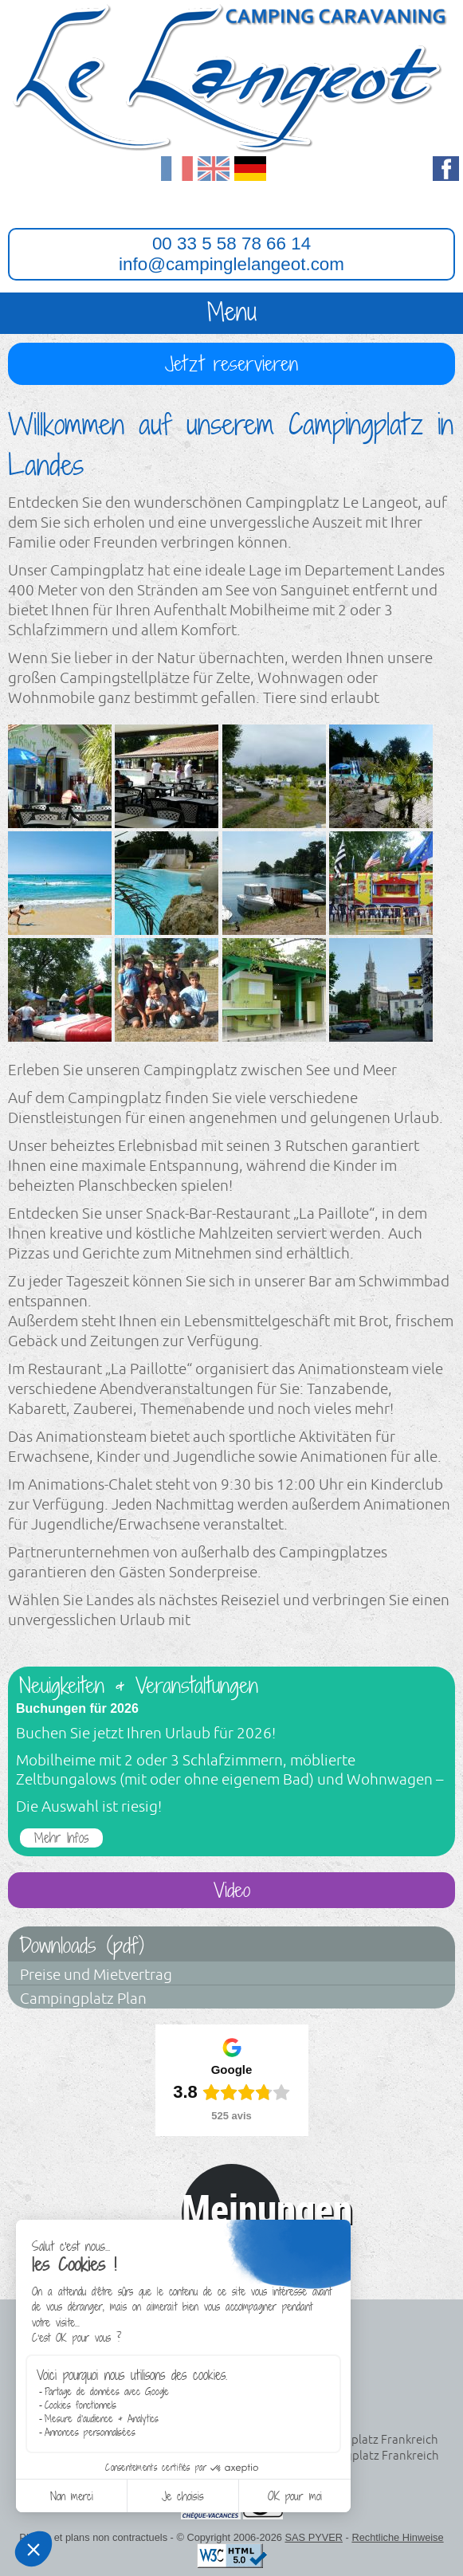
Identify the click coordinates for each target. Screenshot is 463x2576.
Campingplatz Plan (83, 1999)
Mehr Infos (61, 1838)
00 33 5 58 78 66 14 (231, 243)
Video (232, 1890)
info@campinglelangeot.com (231, 264)
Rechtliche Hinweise (397, 2537)
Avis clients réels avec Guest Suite (232, 2253)
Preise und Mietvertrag (96, 1975)
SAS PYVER (313, 2537)
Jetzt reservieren (231, 364)
